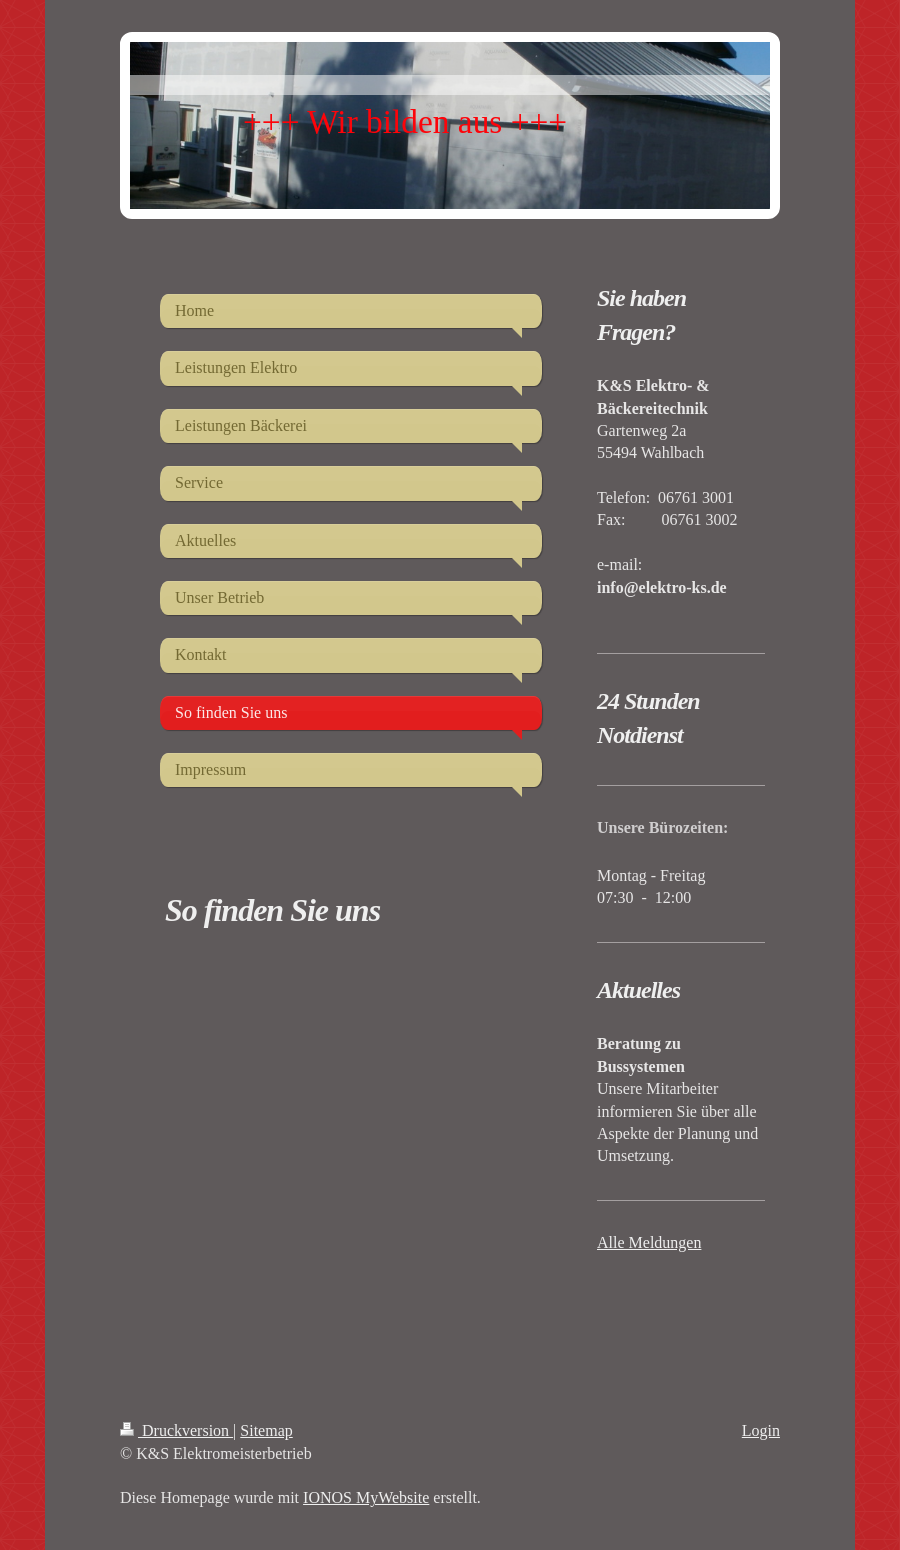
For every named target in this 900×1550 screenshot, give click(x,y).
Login (761, 1430)
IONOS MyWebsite (366, 1497)
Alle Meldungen (649, 1242)
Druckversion (176, 1430)
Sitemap (266, 1430)
